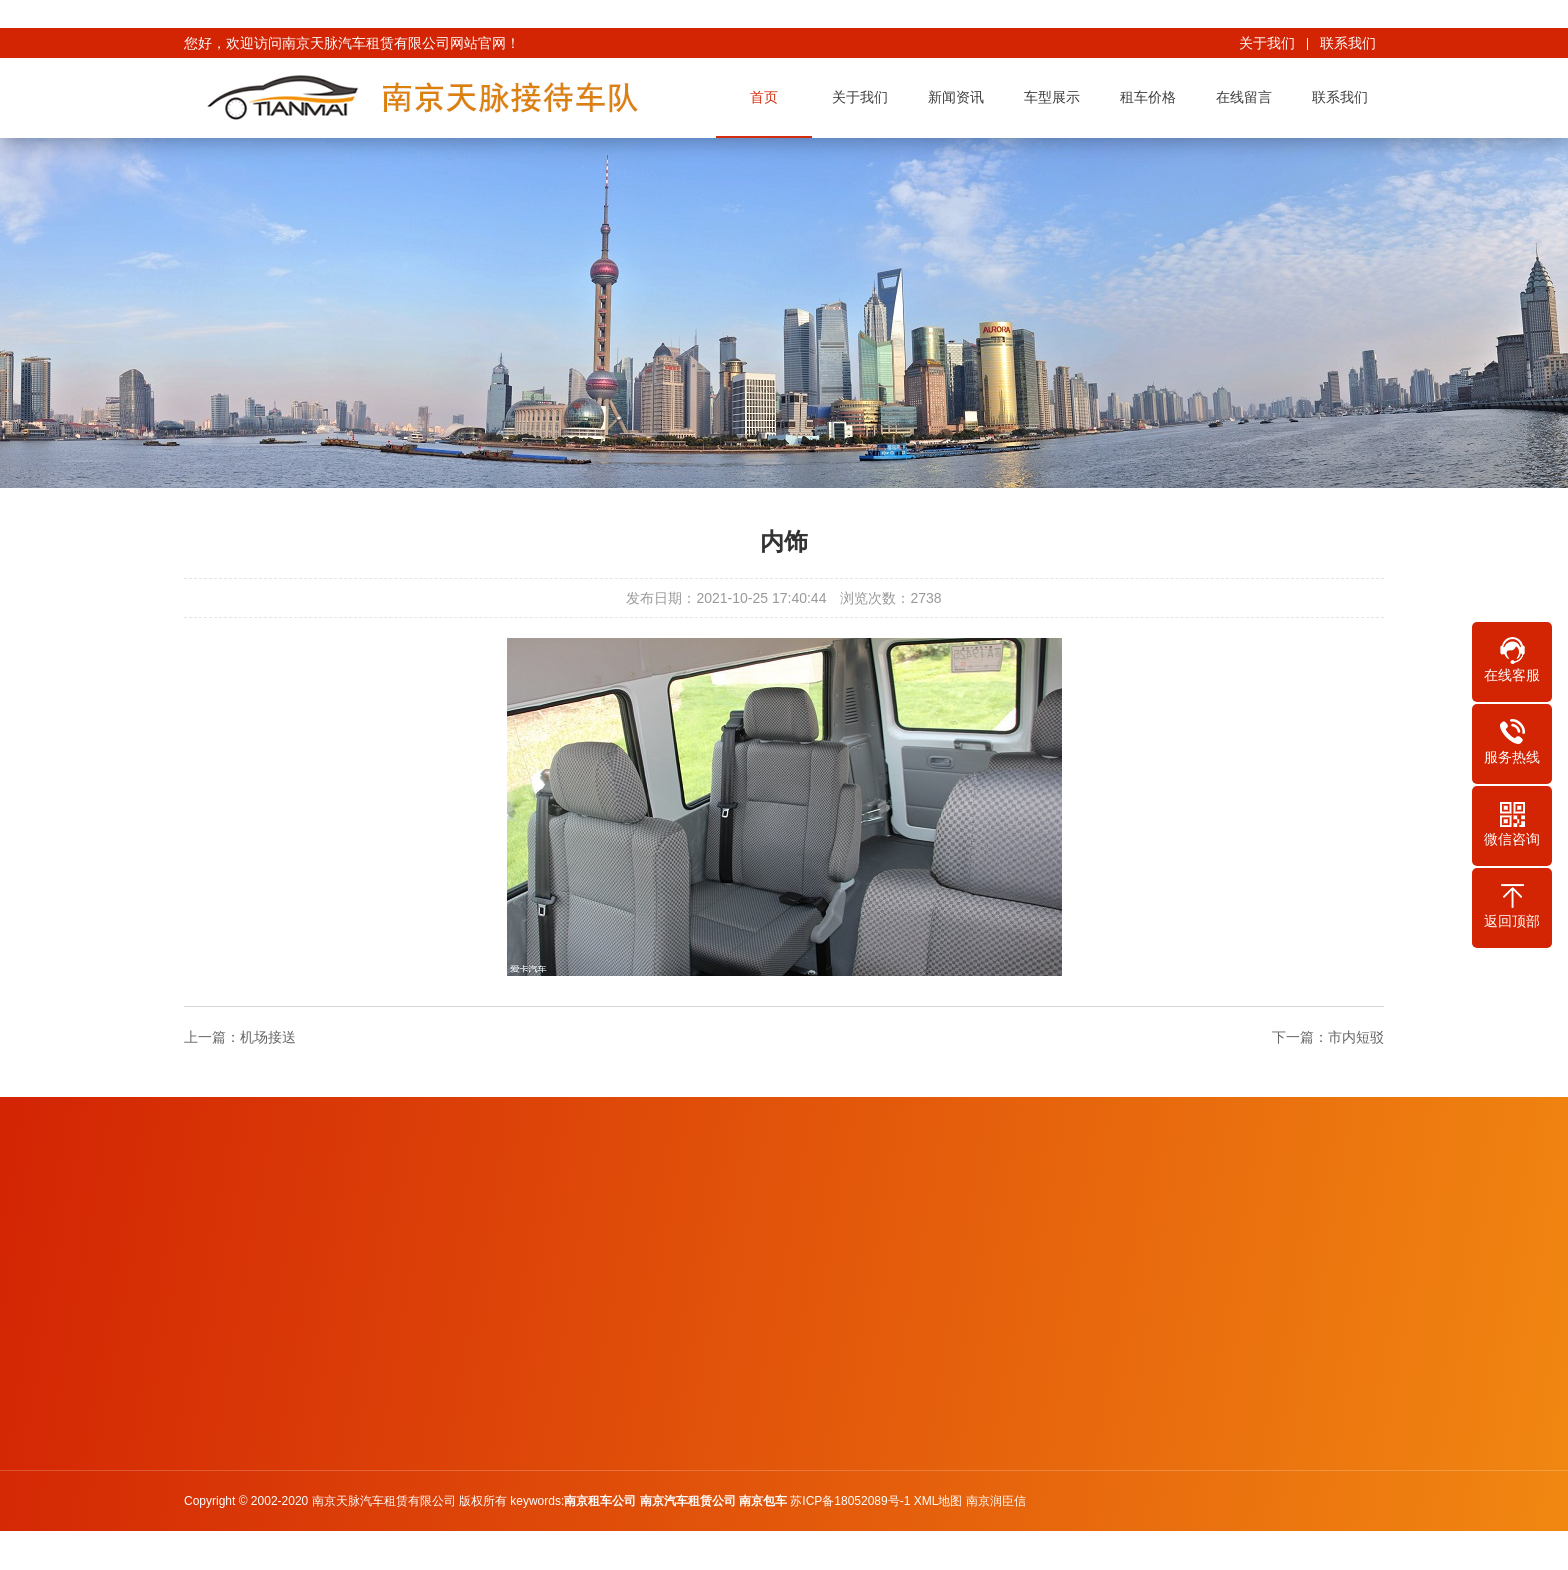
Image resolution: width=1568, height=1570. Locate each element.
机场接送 (268, 1037)
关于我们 (1267, 43)
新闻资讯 (960, 97)
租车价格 (1152, 97)
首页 (768, 97)
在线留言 (1248, 97)
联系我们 (1348, 43)
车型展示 (1056, 97)
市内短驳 (1356, 1037)
